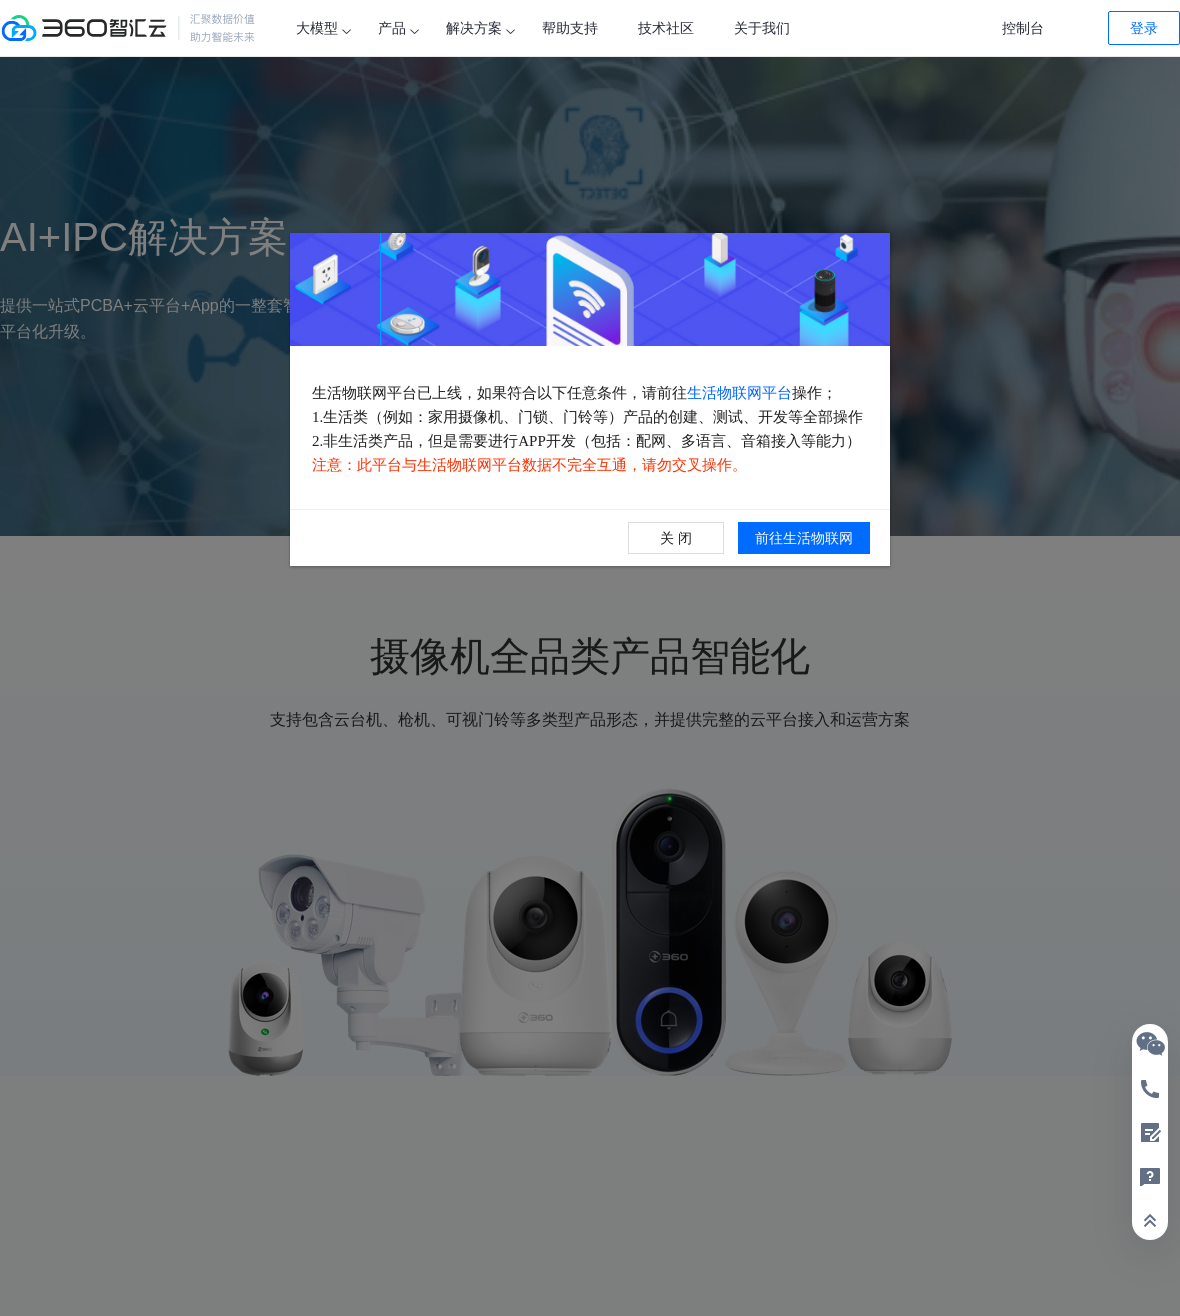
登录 (1144, 28)
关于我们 (762, 28)
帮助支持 (570, 28)
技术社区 (666, 28)
